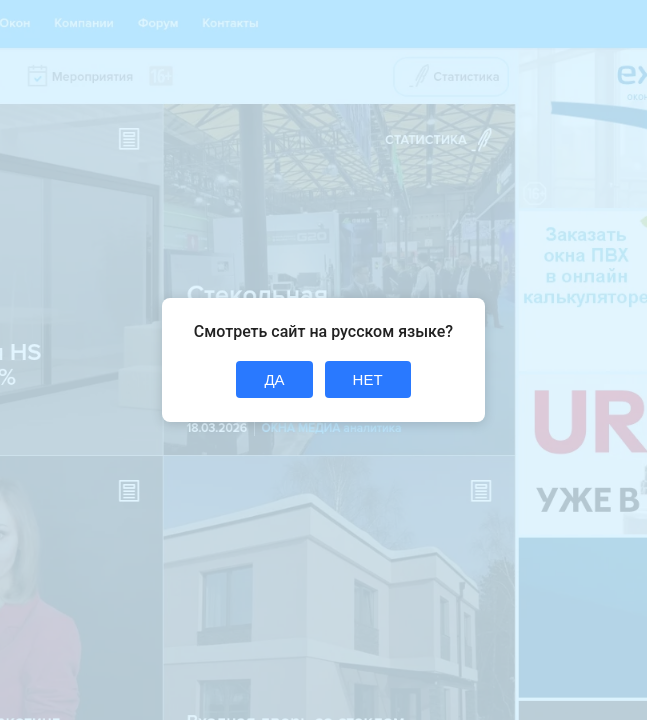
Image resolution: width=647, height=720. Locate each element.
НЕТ (368, 379)
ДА (274, 379)
